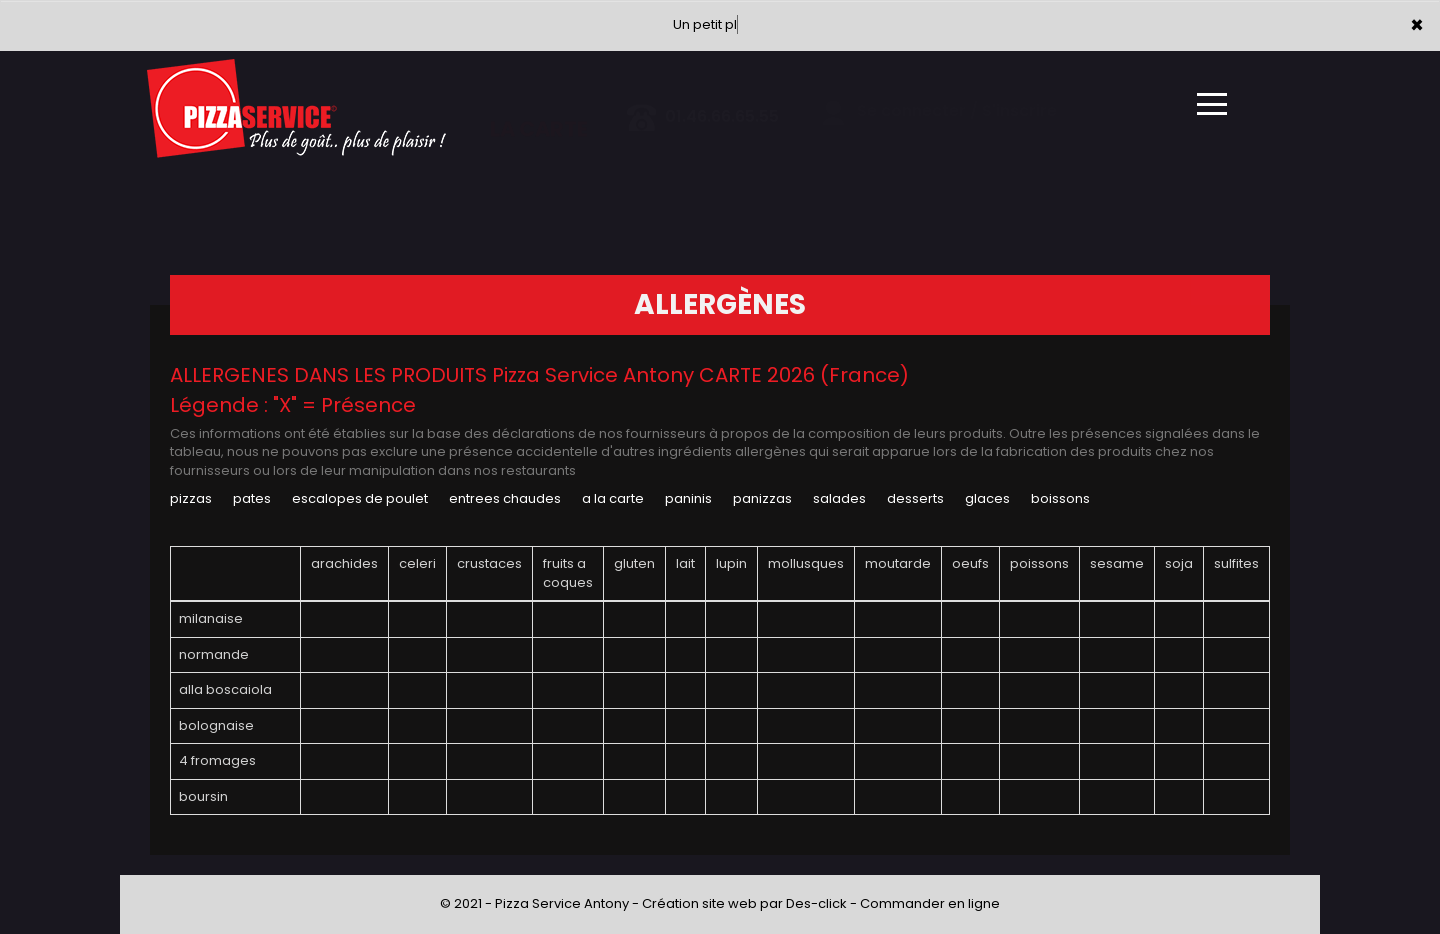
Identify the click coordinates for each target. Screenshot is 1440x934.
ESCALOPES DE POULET (360, 498)
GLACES (987, 498)
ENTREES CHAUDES (505, 498)
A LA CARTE (613, 498)
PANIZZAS (762, 498)
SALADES (839, 498)
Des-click (816, 903)
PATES (252, 498)
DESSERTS (915, 498)
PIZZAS (191, 498)
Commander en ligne (930, 903)
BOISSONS (1060, 498)
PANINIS (688, 498)
